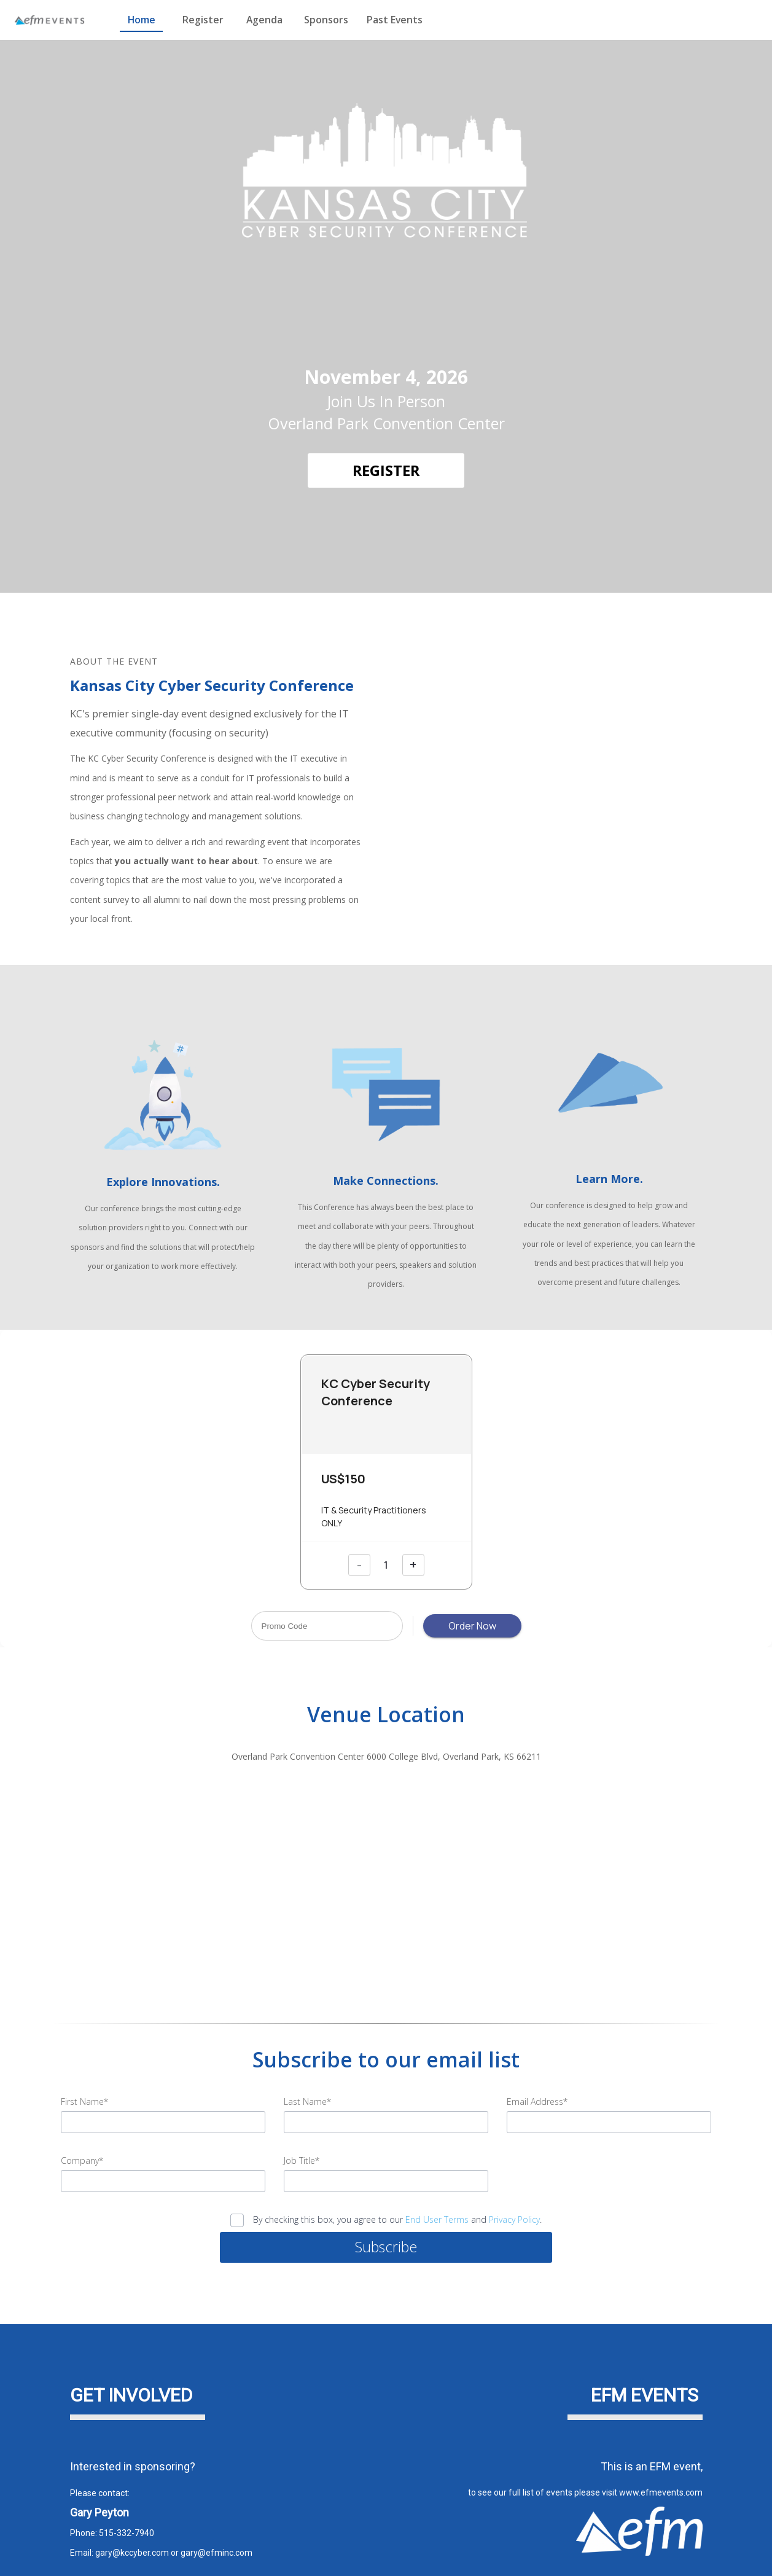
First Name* (84, 2055)
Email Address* (537, 2055)
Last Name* (307, 2055)
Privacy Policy (514, 2173)
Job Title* (301, 2114)
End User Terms (437, 2173)
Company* (82, 2114)
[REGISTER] (386, 470)
